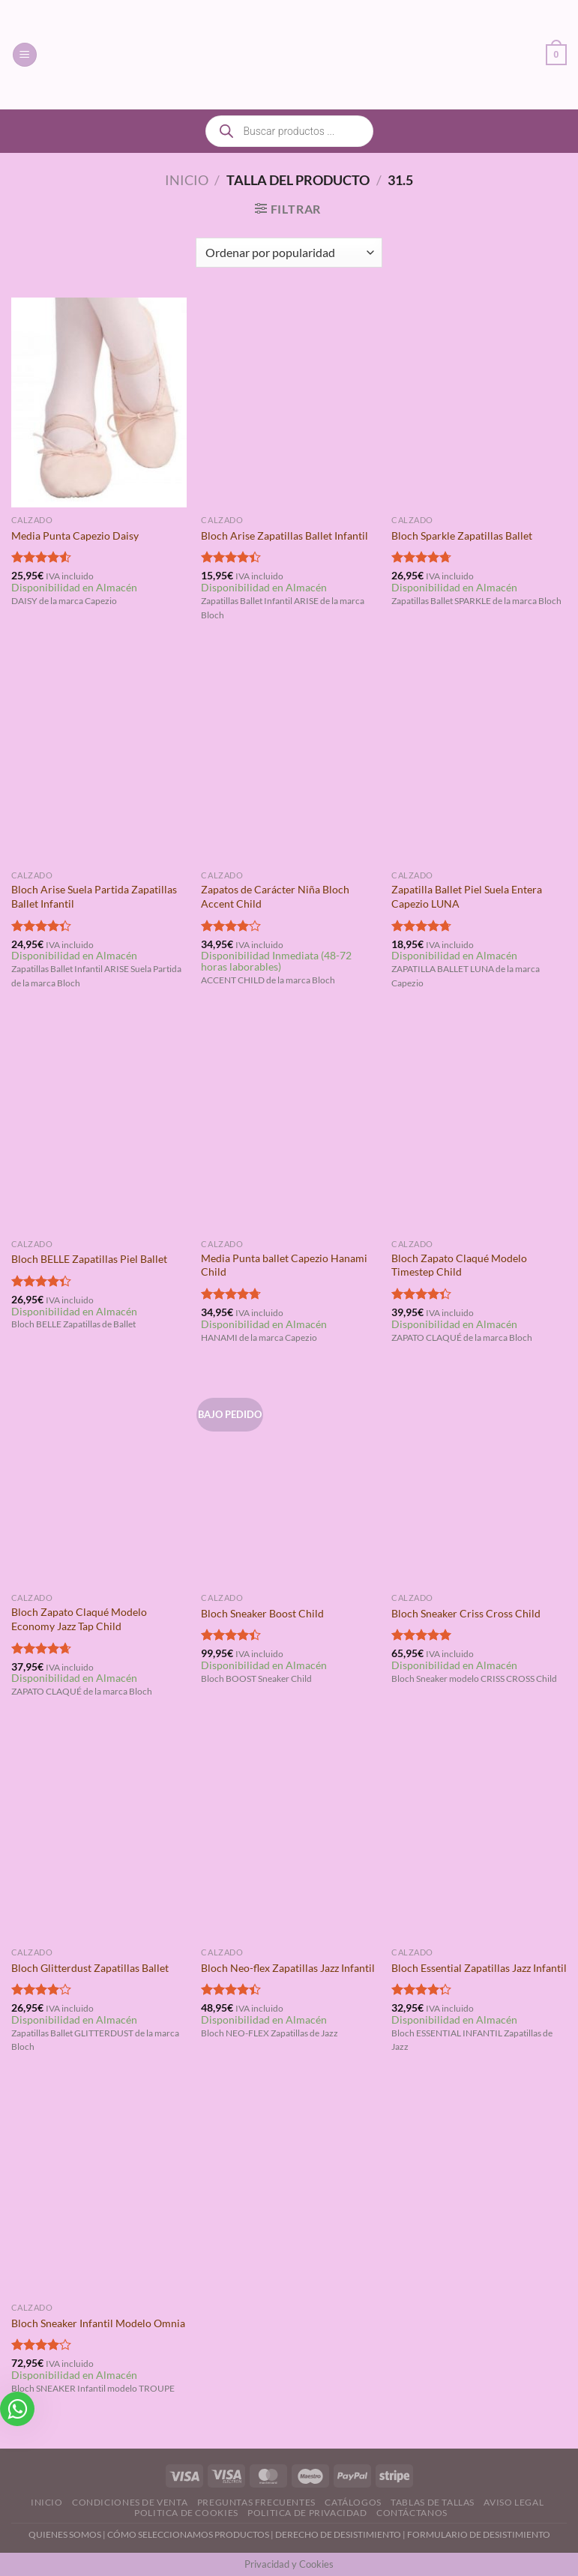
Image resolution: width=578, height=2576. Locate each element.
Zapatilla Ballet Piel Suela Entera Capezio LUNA (466, 896)
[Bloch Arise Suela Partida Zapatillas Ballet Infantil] (99, 758)
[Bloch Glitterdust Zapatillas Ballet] (99, 1835)
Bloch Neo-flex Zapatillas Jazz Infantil (288, 1967)
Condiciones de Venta (129, 2502)
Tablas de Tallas (433, 2502)
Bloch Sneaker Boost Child (262, 1613)
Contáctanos (412, 2512)
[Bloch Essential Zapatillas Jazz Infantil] (479, 1835)
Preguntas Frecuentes (256, 2502)
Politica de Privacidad (307, 2512)
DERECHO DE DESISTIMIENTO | (341, 2534)
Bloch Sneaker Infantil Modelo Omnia (98, 2323)
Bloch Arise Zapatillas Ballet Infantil (284, 535)
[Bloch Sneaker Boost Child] (288, 1480)
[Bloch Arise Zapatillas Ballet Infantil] (288, 402)
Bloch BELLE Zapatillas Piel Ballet (89, 1258)
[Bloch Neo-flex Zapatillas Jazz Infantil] (288, 1835)
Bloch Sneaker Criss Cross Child (466, 1613)
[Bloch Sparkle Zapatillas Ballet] (479, 402)
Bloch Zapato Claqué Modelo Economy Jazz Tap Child (79, 1618)
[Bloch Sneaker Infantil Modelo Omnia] (99, 2190)
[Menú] (25, 55)
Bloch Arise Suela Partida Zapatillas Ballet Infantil (94, 896)
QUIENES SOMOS (64, 2534)
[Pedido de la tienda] (289, 253)
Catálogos (353, 2502)
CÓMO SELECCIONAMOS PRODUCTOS (188, 2534)
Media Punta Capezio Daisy (75, 535)
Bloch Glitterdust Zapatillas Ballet (90, 1967)
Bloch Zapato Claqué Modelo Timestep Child (459, 1265)
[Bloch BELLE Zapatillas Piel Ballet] (99, 1126)
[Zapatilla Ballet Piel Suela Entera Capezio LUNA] (479, 758)
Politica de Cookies (186, 2512)
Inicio (186, 180)
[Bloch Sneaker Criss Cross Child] (479, 1480)
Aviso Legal (514, 2502)
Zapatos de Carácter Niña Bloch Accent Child (275, 896)
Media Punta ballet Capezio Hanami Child (284, 1265)
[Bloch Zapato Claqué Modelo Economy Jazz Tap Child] (99, 1480)
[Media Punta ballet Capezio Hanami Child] (288, 1126)
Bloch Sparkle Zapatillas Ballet (461, 535)
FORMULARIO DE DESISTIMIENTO (478, 2534)
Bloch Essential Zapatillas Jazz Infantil (479, 1967)
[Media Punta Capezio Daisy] (99, 402)
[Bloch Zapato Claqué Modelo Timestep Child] (479, 1126)
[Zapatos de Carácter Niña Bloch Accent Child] (288, 758)
